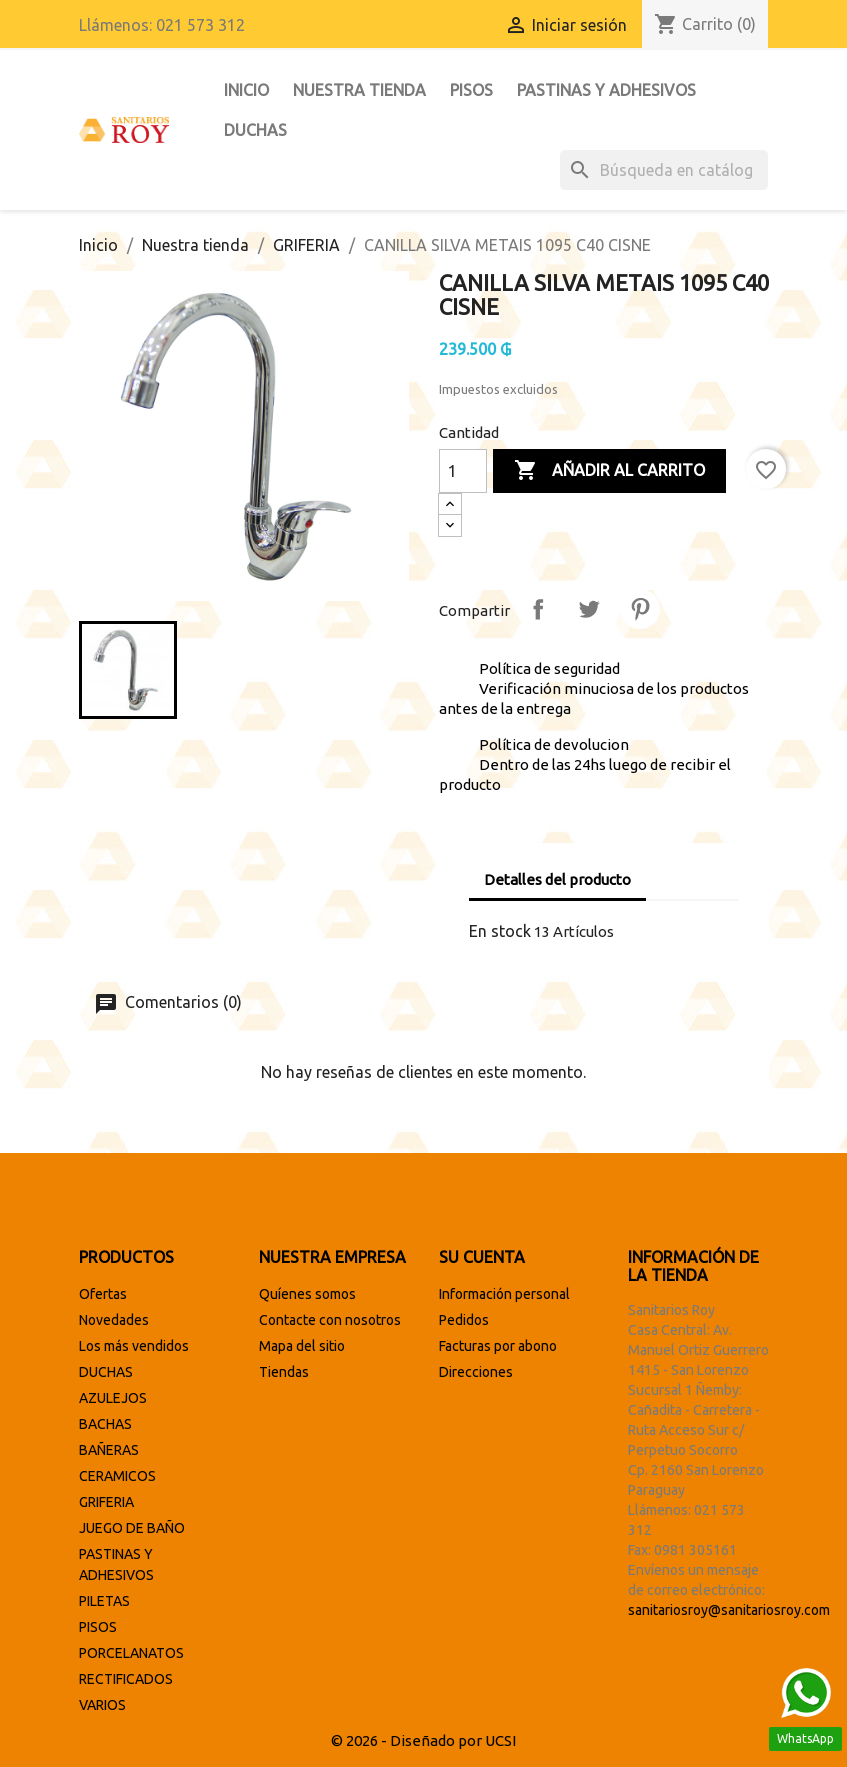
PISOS (471, 90)
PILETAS (104, 1601)
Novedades (114, 1320)
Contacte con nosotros (330, 1320)
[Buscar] (664, 170)
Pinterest (640, 609)
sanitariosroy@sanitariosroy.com (729, 1610)
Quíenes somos (307, 1294)
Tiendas (284, 1372)
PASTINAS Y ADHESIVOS (606, 90)
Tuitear (589, 609)
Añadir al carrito (609, 471)
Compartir (538, 609)
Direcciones (476, 1372)
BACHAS (105, 1424)
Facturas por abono (498, 1346)
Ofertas (103, 1294)
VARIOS (102, 1705)
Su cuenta (482, 1257)
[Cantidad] (463, 471)
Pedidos (464, 1320)
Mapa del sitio (302, 1346)
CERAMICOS (117, 1476)
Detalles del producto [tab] (557, 879)
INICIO (246, 90)
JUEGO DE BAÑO (132, 1528)
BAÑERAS (109, 1450)
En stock (500, 931)
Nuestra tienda (359, 90)
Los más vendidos (134, 1346)
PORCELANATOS (131, 1653)
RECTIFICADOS (126, 1679)
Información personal (504, 1294)
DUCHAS (255, 130)
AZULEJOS (113, 1398)
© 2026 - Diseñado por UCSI (423, 1740)
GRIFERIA (106, 1502)
